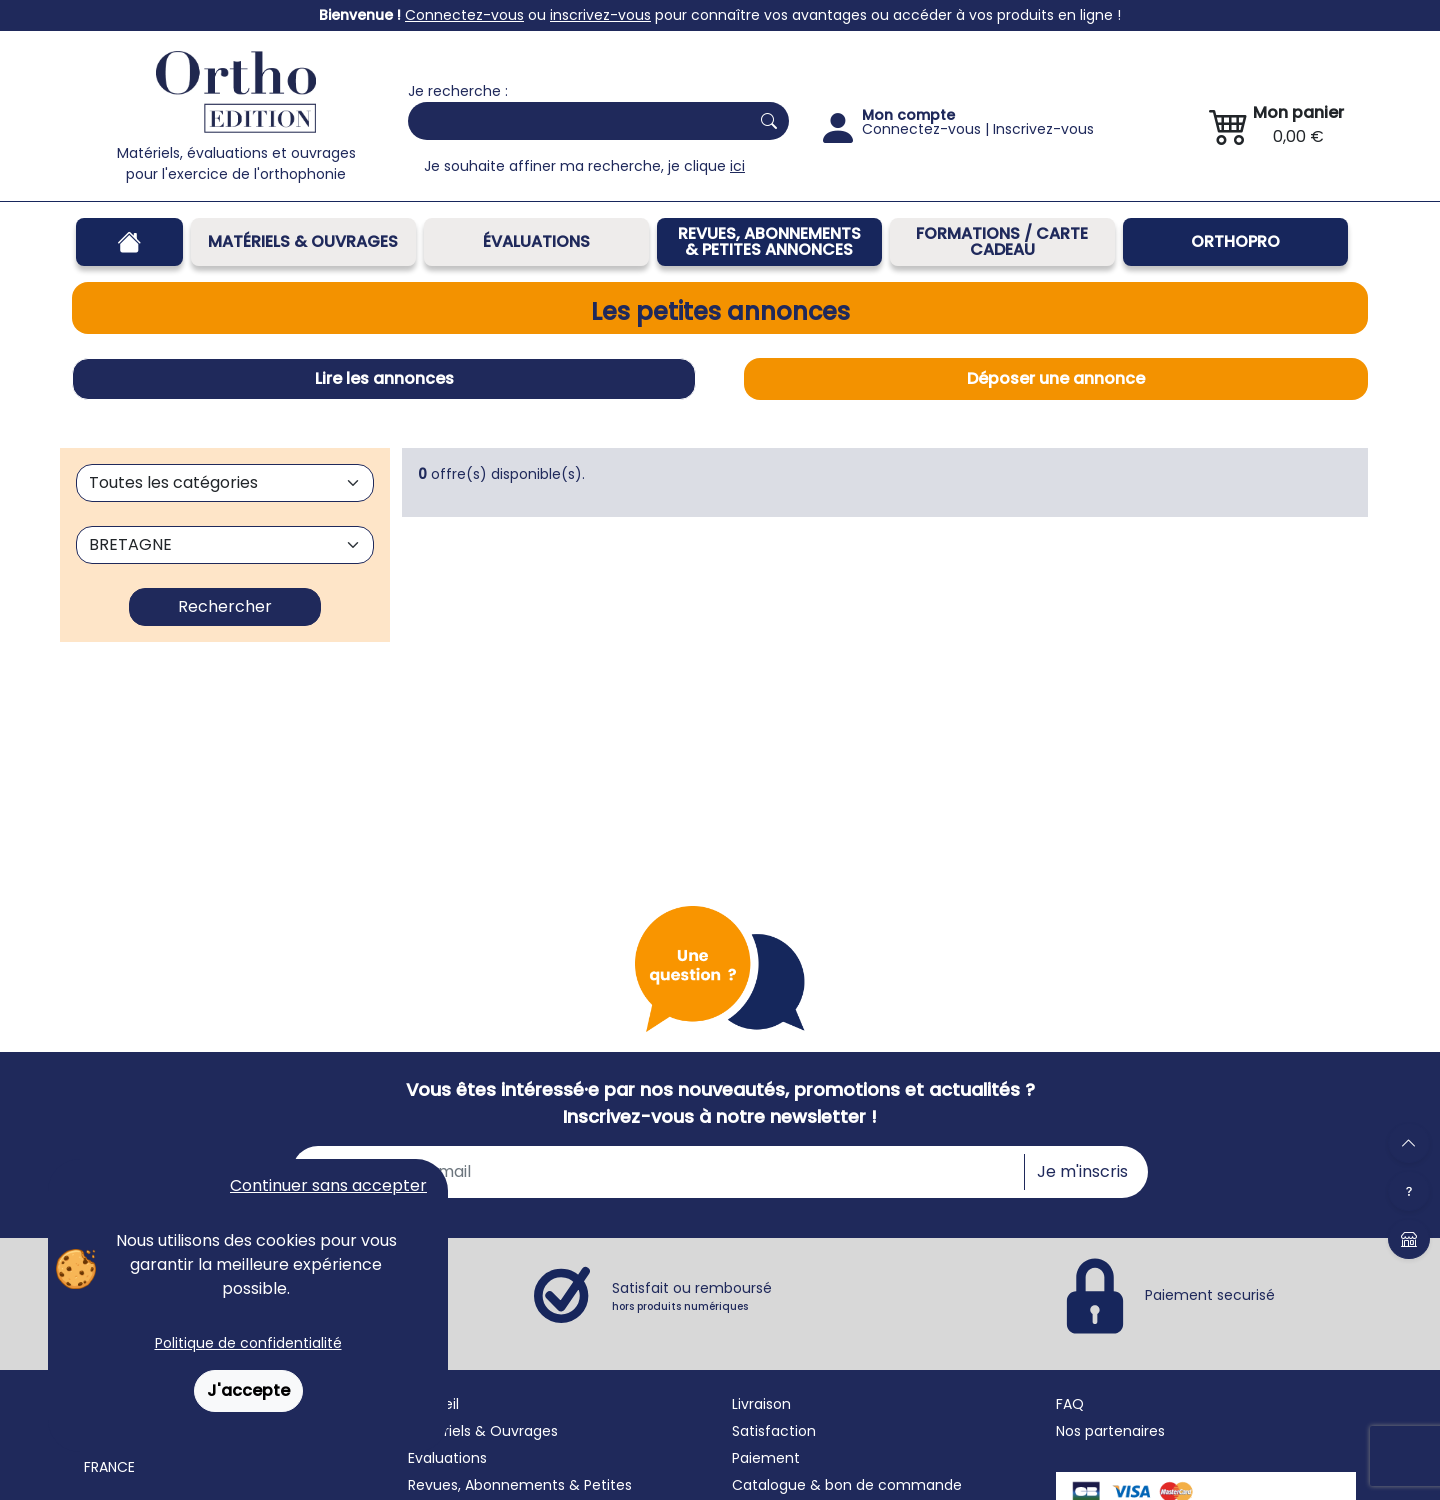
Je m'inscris (1082, 1171)
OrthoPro (1235, 241)
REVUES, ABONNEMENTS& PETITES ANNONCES (769, 241)
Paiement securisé (1210, 1294)
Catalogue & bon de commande (847, 1485)
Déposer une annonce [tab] (1056, 378)
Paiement (766, 1458)
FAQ (1070, 1404)
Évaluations (536, 241)
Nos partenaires (1110, 1431)
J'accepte (248, 1390)
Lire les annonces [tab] (384, 378)
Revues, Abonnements (486, 1485)
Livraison (761, 1404)
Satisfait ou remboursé (692, 1296)
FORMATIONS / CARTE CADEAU (1002, 241)
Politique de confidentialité (248, 1343)
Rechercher (225, 606)
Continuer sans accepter (328, 1185)
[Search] (574, 121)
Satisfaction (774, 1431)
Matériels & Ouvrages (303, 241)
